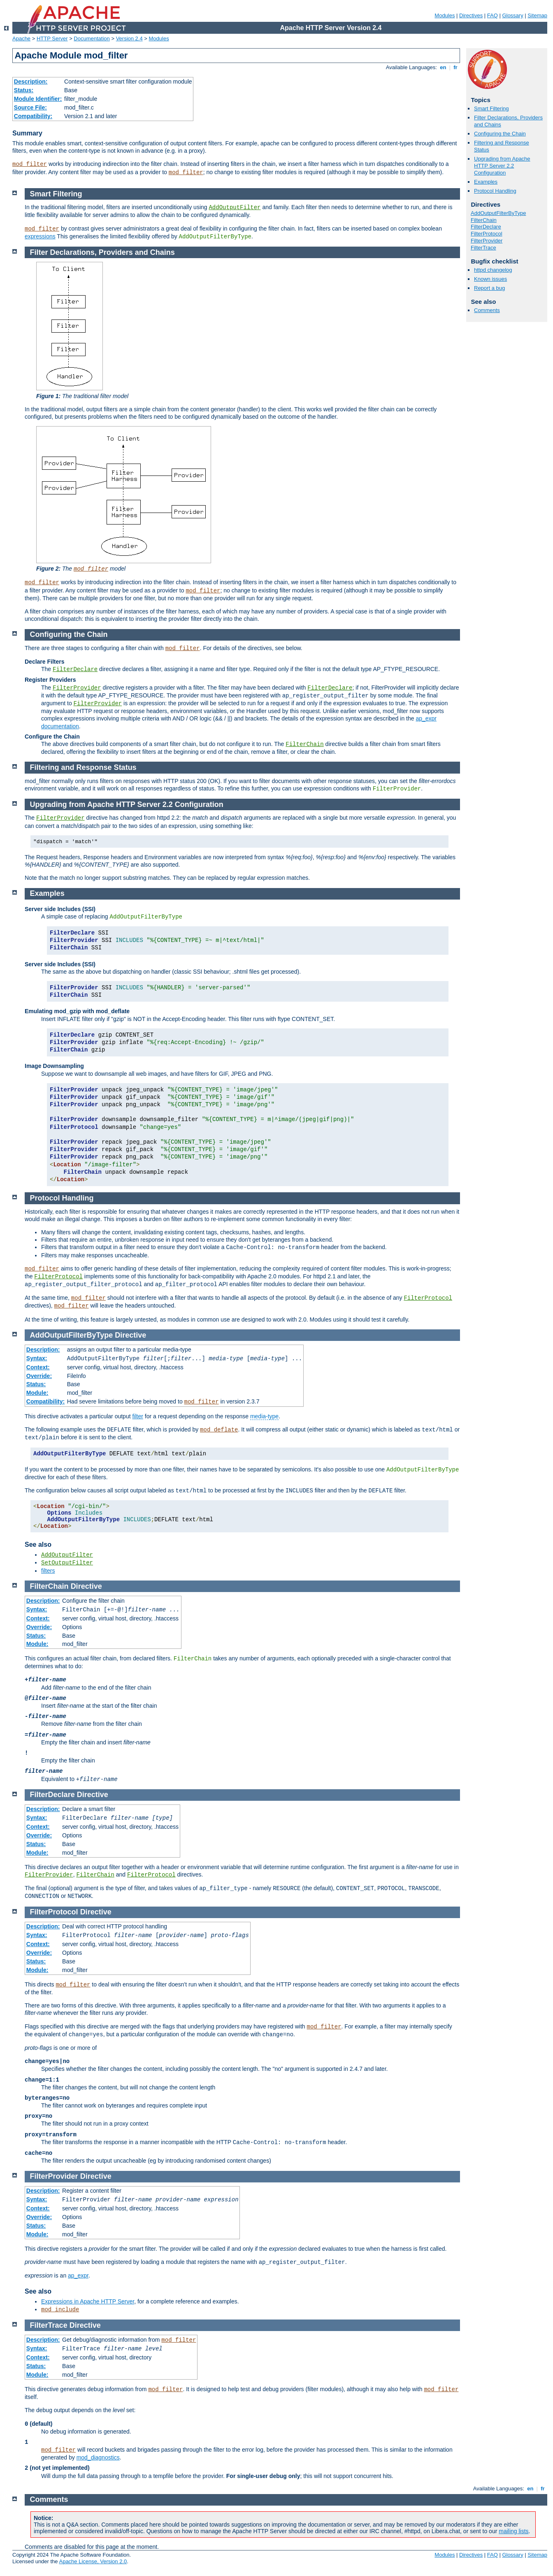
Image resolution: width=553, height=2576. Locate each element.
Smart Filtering (491, 108)
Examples (485, 182)
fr (455, 67)
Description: (31, 81)
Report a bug (489, 288)
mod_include (60, 2309)
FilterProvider (486, 241)
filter (137, 1416)
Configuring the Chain (500, 134)
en (443, 67)
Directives (471, 15)
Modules (444, 15)
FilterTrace (483, 248)
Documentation (91, 38)
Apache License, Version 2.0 (93, 2561)
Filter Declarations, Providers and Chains (102, 252)
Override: (39, 1376)
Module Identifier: (38, 99)
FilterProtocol (486, 234)
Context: (38, 1367)
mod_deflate (219, 1430)
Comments (487, 310)
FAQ (492, 15)
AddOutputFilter (234, 207)
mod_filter (29, 164)
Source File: (30, 107)
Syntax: (36, 1358)
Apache (21, 38)
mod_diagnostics (98, 2457)
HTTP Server (52, 38)
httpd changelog (493, 270)
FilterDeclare (486, 227)
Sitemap (537, 15)
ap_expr (78, 2275)
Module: (37, 1392)
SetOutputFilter (67, 1563)
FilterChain (484, 220)
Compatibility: (33, 116)
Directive (130, 1335)
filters (48, 1570)
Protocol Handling (495, 191)
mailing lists (513, 2531)
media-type (264, 1416)
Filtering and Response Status (83, 767)
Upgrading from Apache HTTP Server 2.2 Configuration (502, 166)
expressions (40, 236)
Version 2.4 (129, 38)
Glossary (512, 15)
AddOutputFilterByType (498, 213)
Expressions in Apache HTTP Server (87, 2301)
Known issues (490, 279)
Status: (23, 90)
